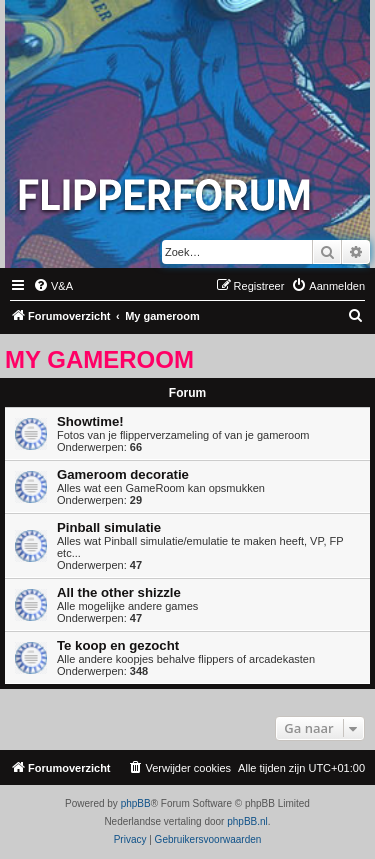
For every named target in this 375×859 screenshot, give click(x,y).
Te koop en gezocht (118, 645)
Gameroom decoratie (123, 474)
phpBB (136, 803)
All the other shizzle (119, 592)
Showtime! (90, 421)
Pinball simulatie (109, 527)
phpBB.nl (247, 821)
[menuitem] (53, 286)
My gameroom (99, 359)
